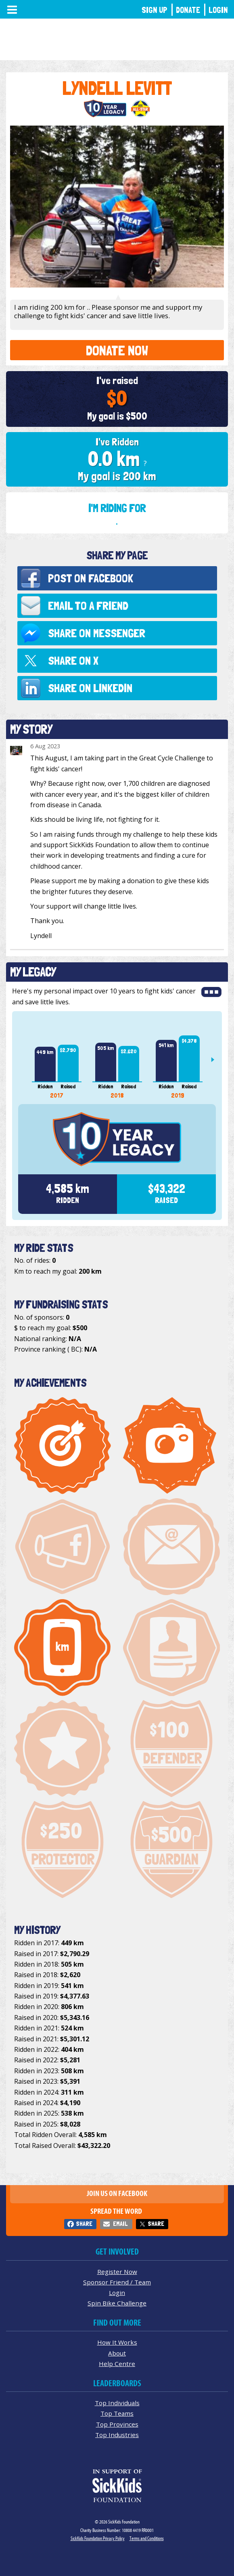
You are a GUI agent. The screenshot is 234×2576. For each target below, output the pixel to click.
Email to (88, 605)
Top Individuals (117, 2403)
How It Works (117, 2342)
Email (120, 2223)
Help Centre (117, 2364)
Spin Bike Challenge (117, 2303)
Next (216, 1060)
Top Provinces (117, 2424)
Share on (96, 633)
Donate (188, 10)
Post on (90, 578)
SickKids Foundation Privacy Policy (98, 2538)
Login (218, 10)
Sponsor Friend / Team (117, 2282)
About (117, 2353)
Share (84, 2223)
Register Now (117, 2271)
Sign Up (154, 10)
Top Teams (117, 2413)
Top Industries (117, 2435)
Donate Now (117, 350)
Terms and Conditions (147, 2538)
